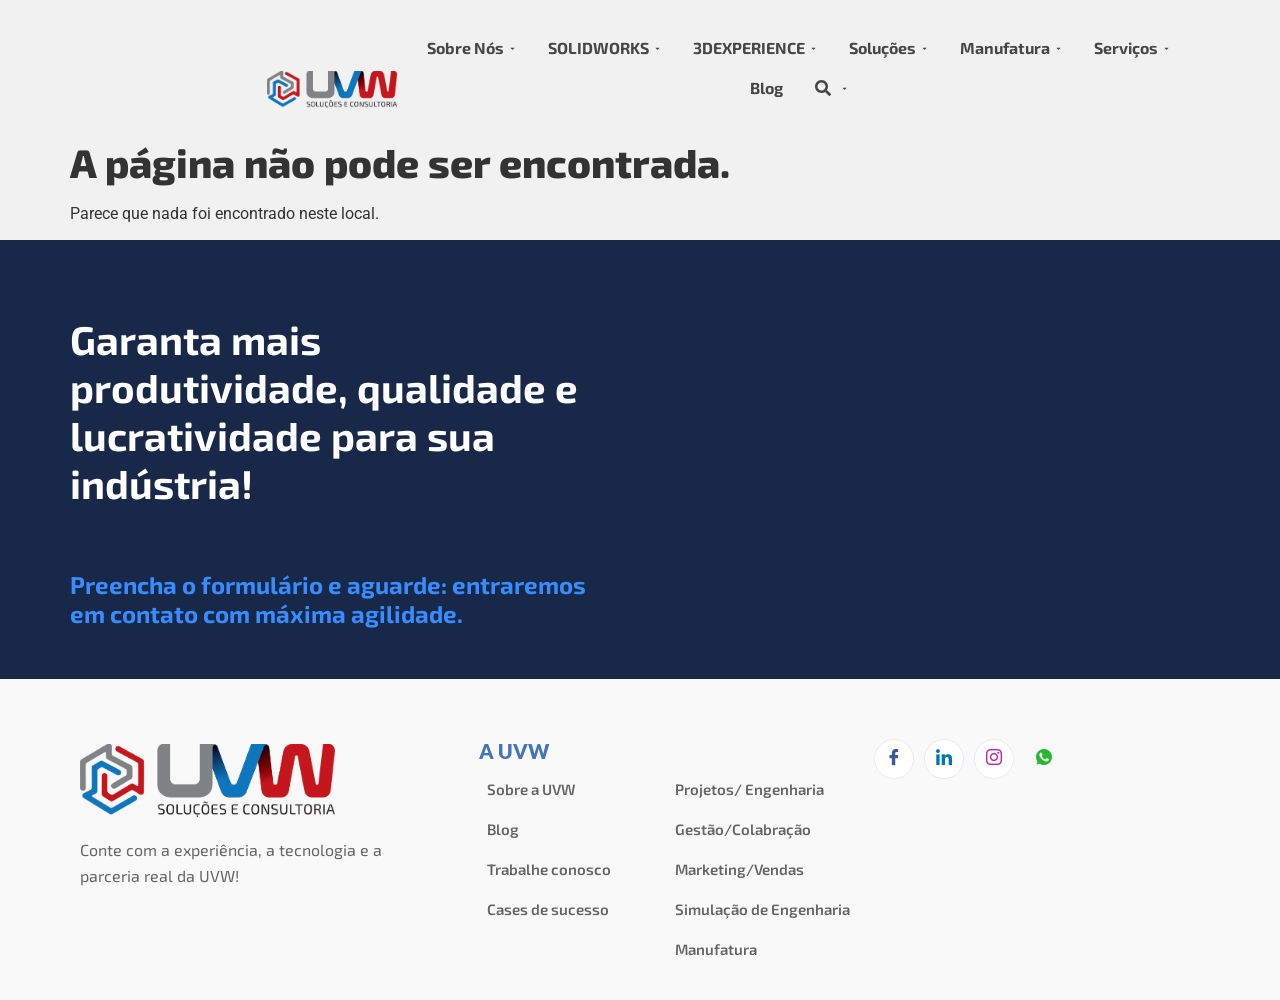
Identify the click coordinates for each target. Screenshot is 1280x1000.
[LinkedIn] (944, 759)
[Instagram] (994, 759)
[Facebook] (894, 759)
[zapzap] (1044, 760)
